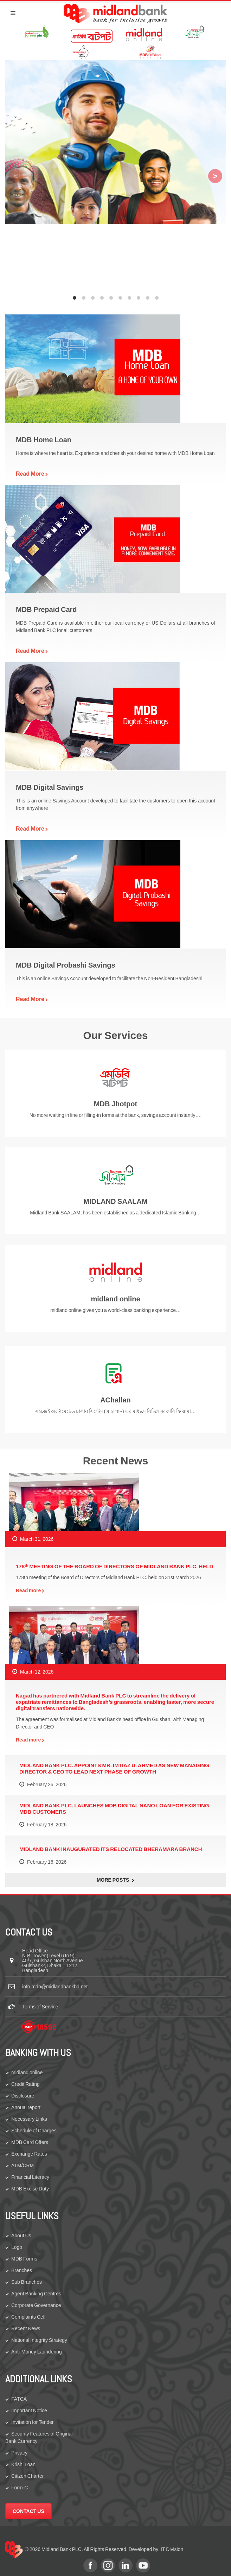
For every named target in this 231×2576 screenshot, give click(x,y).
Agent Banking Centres (36, 2293)
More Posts (115, 1880)
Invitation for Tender (32, 2422)
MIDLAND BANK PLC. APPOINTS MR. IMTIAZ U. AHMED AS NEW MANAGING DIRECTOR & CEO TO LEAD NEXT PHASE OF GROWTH (114, 1768)
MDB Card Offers (29, 2142)
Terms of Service (40, 2006)
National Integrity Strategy (39, 2340)
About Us (21, 2235)
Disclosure (22, 2096)
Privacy (19, 2453)
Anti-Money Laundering (36, 2352)
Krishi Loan (23, 2464)
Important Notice (29, 2410)
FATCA (19, 2399)
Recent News (25, 2328)
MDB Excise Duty (30, 2189)
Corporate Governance (36, 2305)
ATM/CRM (22, 2165)
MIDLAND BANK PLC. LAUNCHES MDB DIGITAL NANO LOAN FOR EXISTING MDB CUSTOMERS (114, 1808)
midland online (27, 2072)
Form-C (19, 2487)
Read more (30, 1590)
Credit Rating (25, 2084)
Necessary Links (29, 2119)
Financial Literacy (30, 2177)
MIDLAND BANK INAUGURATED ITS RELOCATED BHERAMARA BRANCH (110, 1849)
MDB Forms (24, 2259)
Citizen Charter (27, 2476)
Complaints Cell (28, 2317)
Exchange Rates (29, 2154)
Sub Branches (26, 2282)
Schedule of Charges (34, 2130)
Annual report (25, 2107)
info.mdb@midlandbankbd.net (55, 1986)
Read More (32, 474)
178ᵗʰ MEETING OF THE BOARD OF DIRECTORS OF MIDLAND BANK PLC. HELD (114, 1566)
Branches (21, 2270)
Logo (16, 2247)
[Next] (215, 176)
